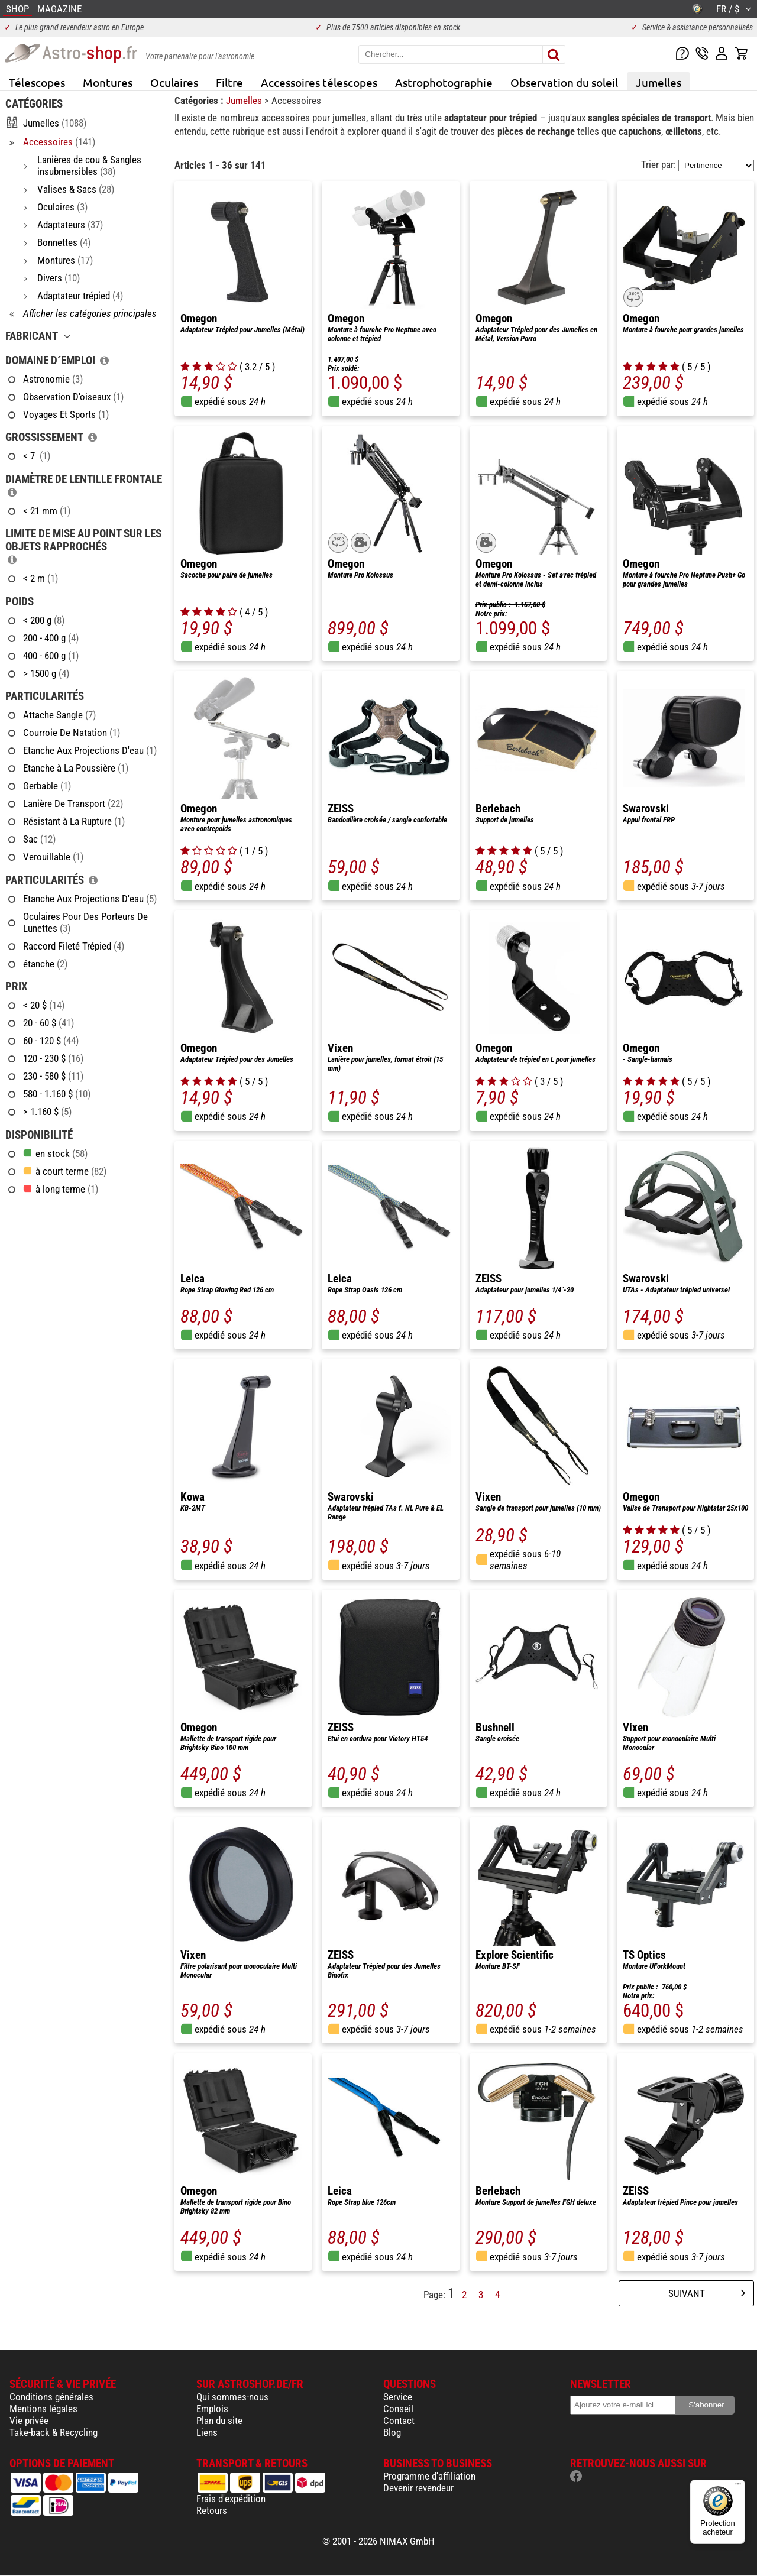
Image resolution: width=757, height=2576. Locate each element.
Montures (107, 82)
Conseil (398, 2409)
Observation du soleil (564, 82)
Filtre (229, 82)
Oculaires (174, 82)
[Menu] (738, 2487)
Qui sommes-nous (232, 2397)
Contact (399, 2420)
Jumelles (658, 82)
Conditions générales (51, 2397)
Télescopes (37, 82)
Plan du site (219, 2420)
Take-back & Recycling (53, 2432)
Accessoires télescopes (319, 82)
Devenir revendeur (418, 2488)
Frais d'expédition (231, 2498)
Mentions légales (43, 2409)
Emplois (212, 2409)
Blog (392, 2432)
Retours (211, 2510)
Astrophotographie (444, 82)
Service (397, 2397)
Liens (207, 2432)
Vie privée (28, 2420)
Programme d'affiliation (429, 2476)
